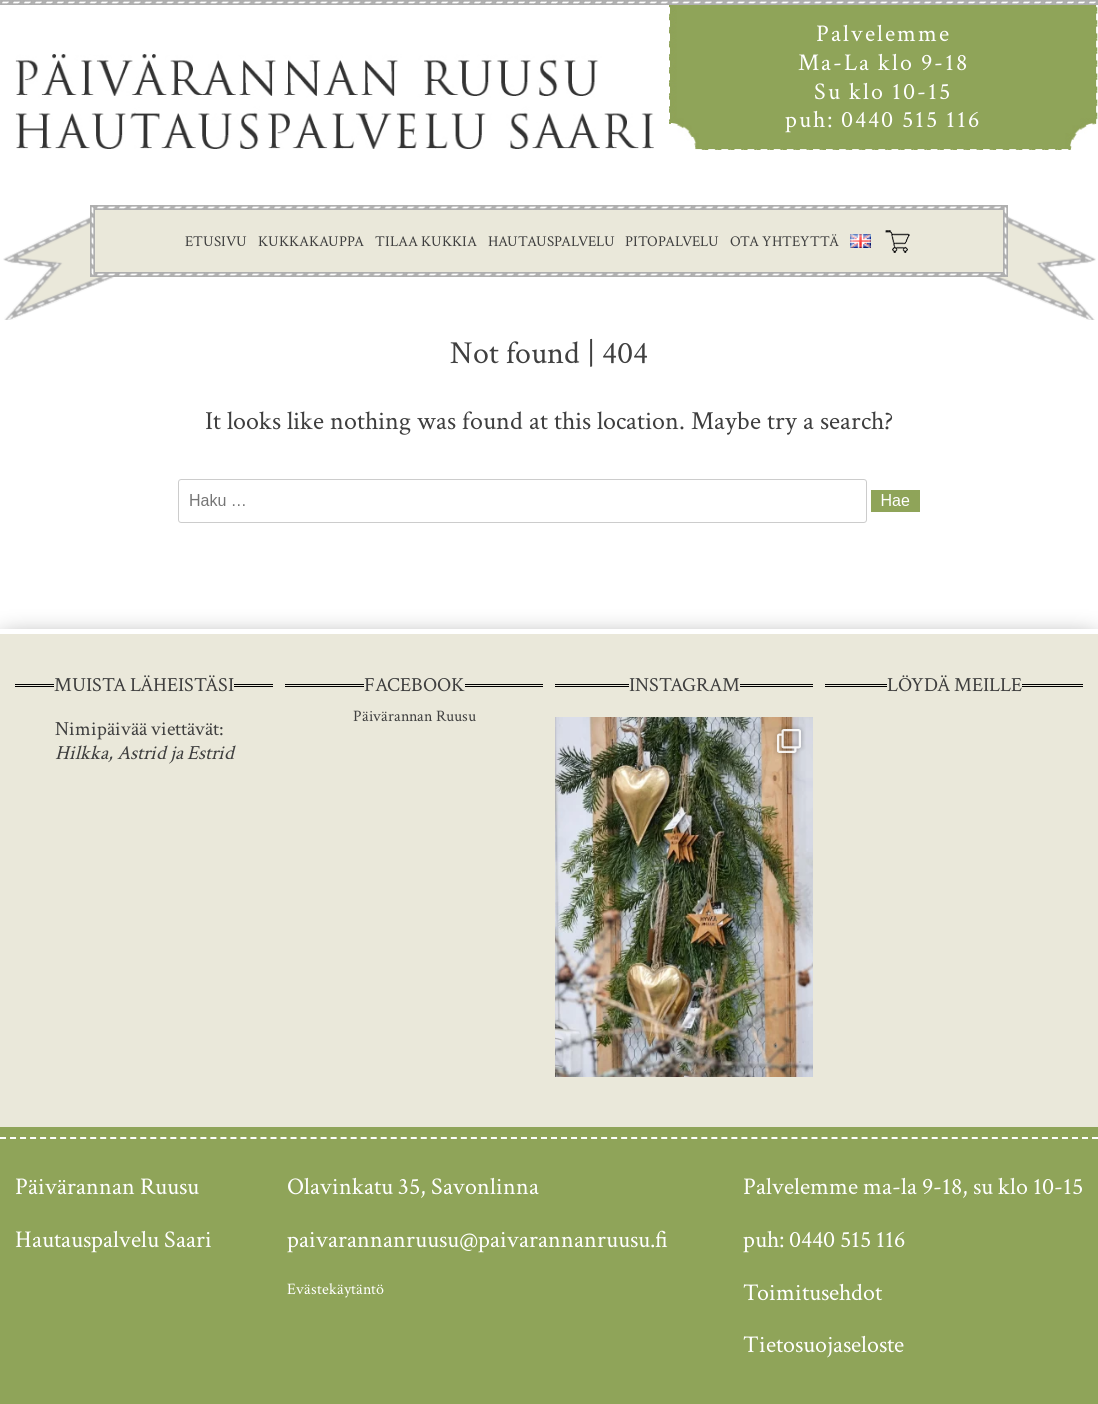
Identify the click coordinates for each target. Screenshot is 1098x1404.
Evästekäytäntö (335, 1289)
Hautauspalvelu (551, 241)
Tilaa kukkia (426, 241)
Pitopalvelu (672, 241)
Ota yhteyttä (784, 241)
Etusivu (216, 241)
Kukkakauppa (311, 241)
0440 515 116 (911, 119)
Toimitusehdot (812, 1292)
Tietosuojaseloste (823, 1344)
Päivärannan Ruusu (414, 716)
